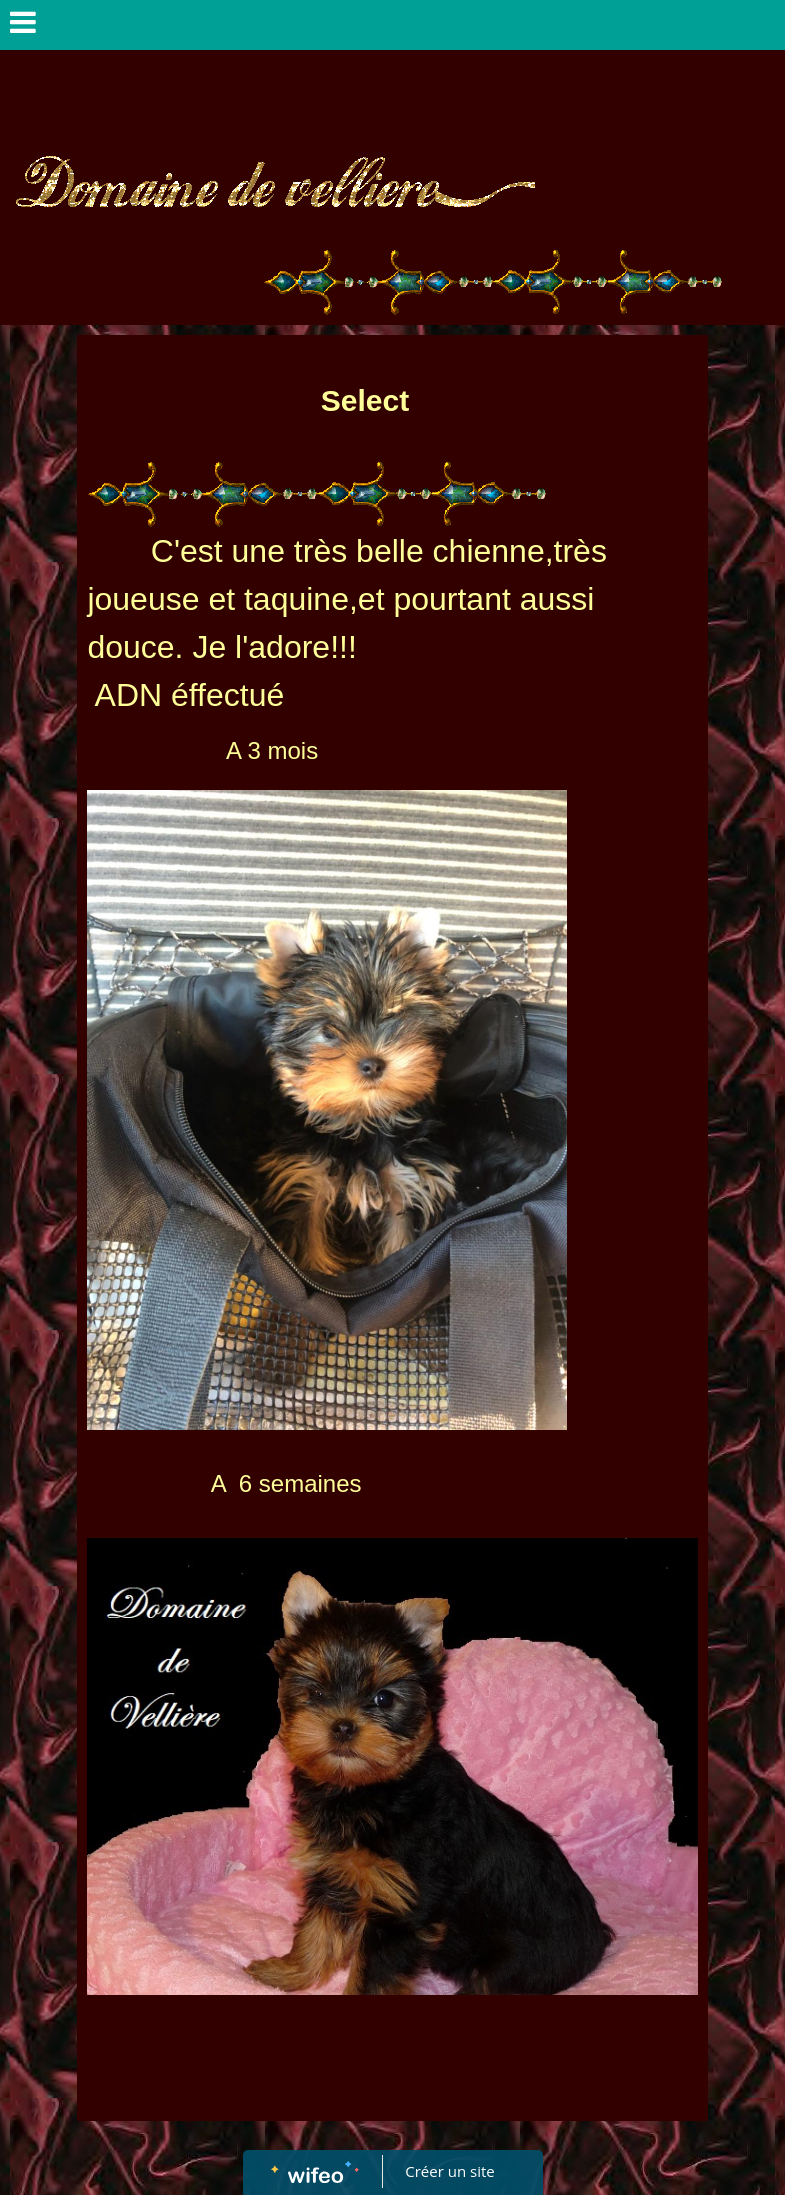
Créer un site (449, 2171)
